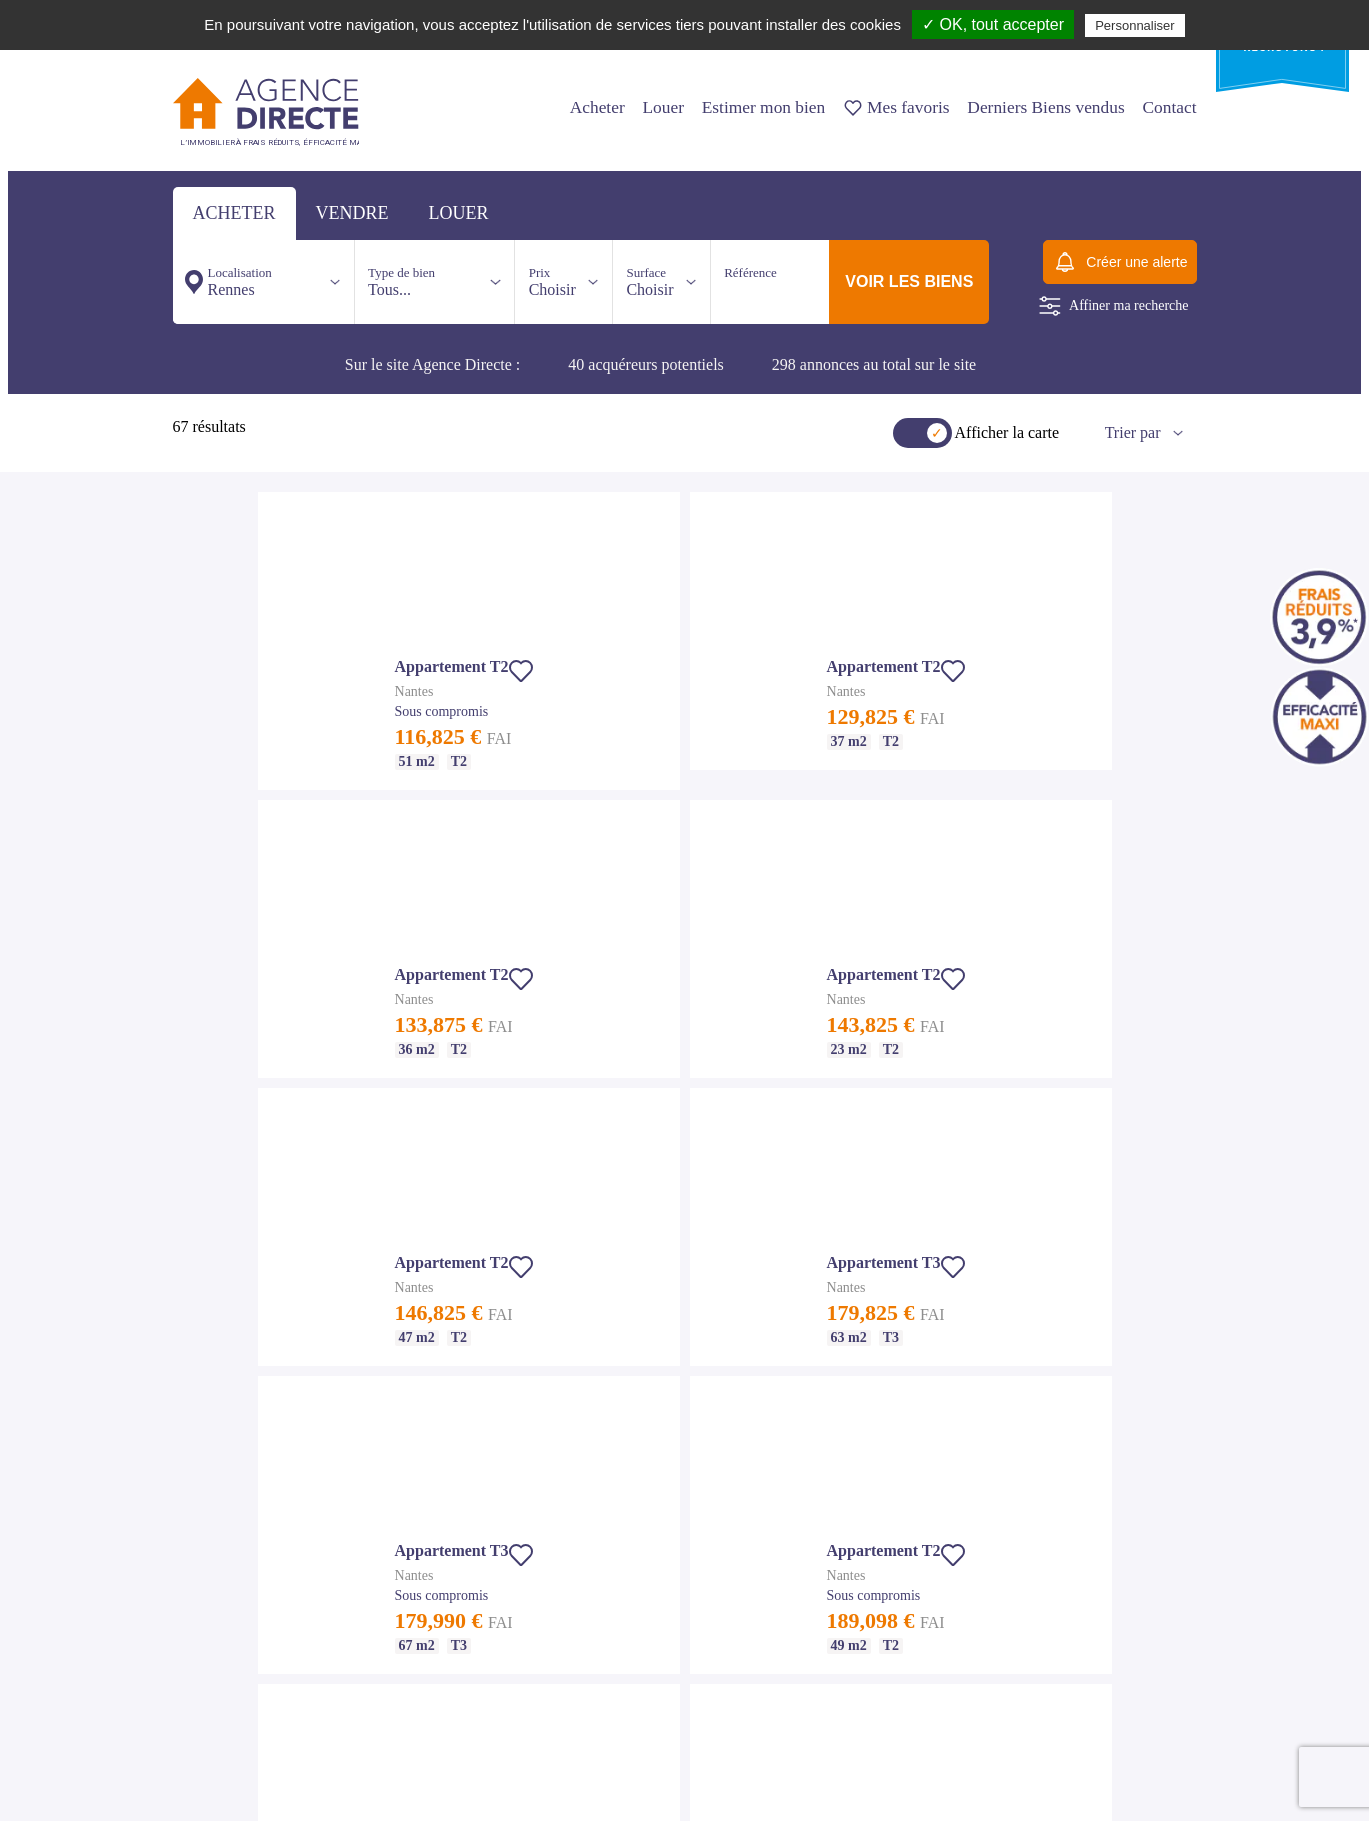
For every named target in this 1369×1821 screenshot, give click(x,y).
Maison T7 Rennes (668, 1447)
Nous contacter (627, 1147)
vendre (352, 213)
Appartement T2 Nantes (230, 1550)
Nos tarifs (421, 1224)
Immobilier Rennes (669, 1255)
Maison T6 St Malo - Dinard (466, 1598)
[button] (824, 720)
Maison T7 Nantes (217, 1694)
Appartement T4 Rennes (681, 1351)
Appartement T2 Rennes (681, 1303)
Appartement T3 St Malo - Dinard (479, 1526)
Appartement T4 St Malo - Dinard (479, 1550)
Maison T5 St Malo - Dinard (466, 1574)
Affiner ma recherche (1113, 306)
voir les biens (909, 281)
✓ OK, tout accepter (993, 24)
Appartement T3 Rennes (681, 1327)
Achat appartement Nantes (236, 1526)
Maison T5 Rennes (668, 1399)
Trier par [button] (1133, 432)
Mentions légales (439, 1272)
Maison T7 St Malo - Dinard (466, 1622)
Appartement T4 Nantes (230, 1598)
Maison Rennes (660, 1375)
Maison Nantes (209, 1622)
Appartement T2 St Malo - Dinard (479, 1502)
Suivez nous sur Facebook (252, 1784)
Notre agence (430, 1248)
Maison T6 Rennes (668, 1423)
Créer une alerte (1119, 262)
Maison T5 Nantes (217, 1646)
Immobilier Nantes (218, 1502)
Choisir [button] (552, 281)
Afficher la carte (1007, 432)
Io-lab (1182, 1784)
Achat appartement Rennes (687, 1279)
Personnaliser (1135, 25)
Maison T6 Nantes (217, 1670)
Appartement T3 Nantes (230, 1574)
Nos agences (487, 1147)
